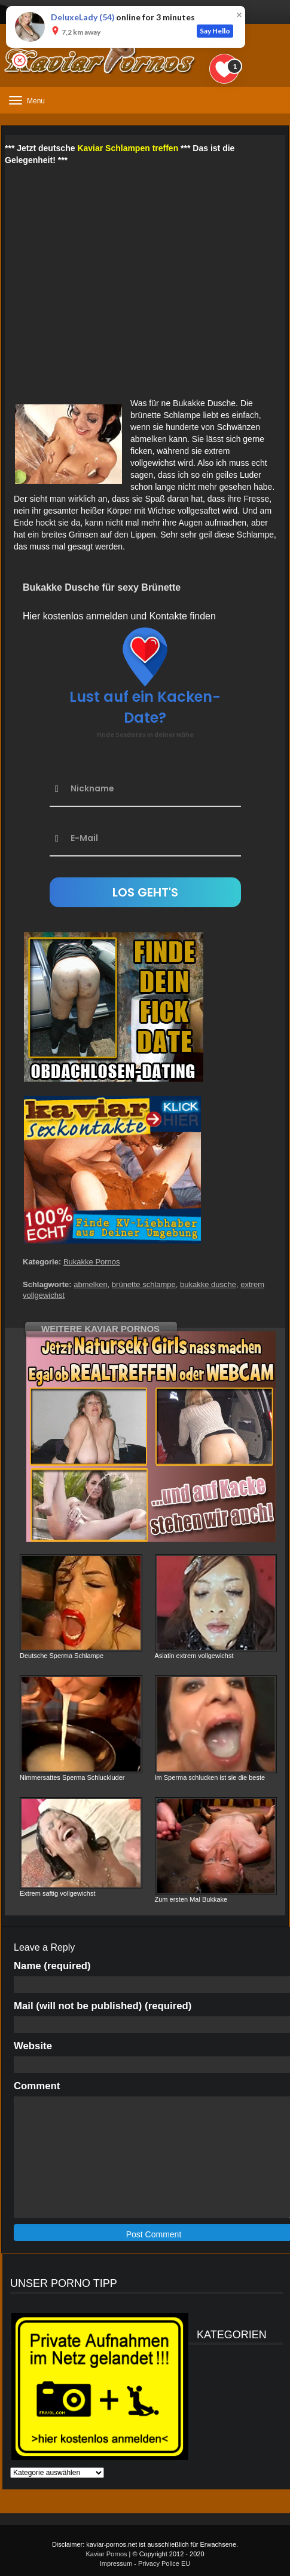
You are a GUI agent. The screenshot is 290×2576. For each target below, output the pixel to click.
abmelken (90, 1284)
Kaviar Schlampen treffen (127, 148)
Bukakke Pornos (91, 1261)
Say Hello (215, 30)
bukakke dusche (208, 1284)
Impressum (116, 2563)
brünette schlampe (144, 1284)
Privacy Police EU (164, 2563)
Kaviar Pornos (106, 2553)
